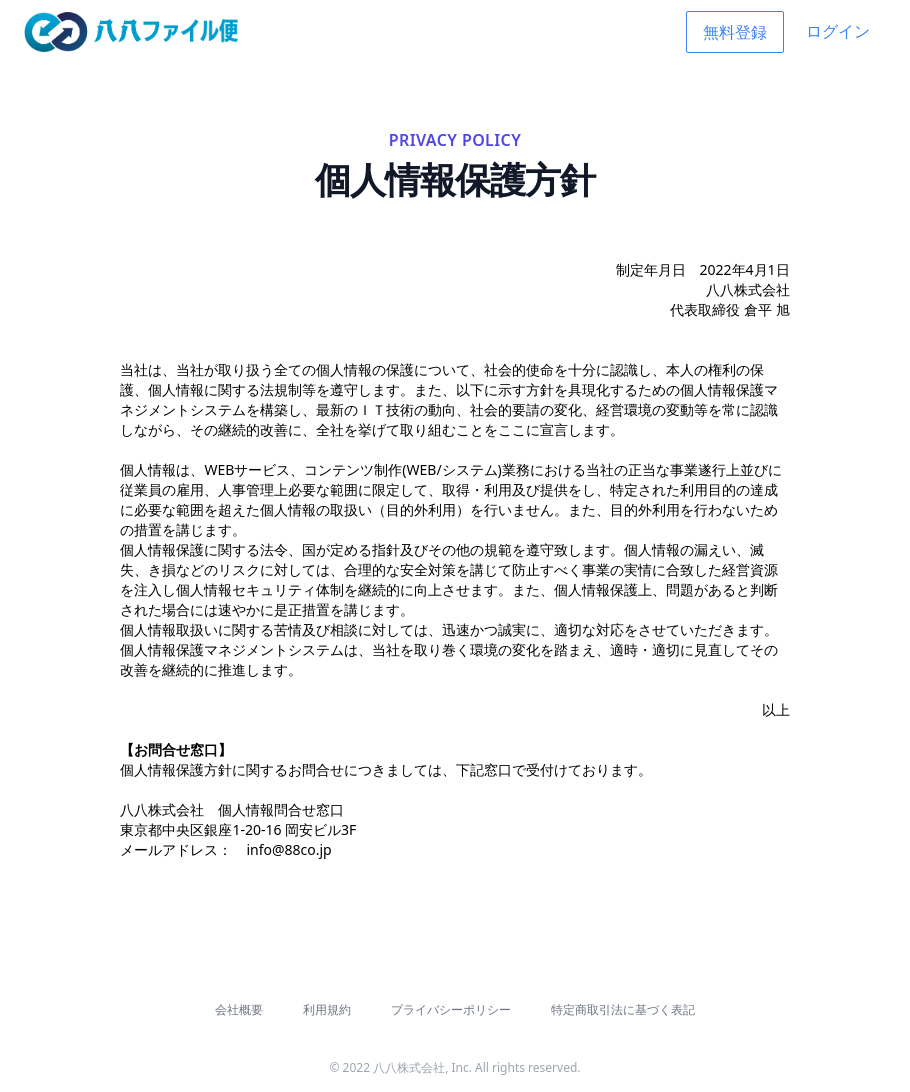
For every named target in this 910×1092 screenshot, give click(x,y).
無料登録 (735, 32)
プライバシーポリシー (451, 1009)
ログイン (838, 31)
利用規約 (327, 1009)
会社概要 (239, 1009)
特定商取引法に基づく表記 (623, 1009)
